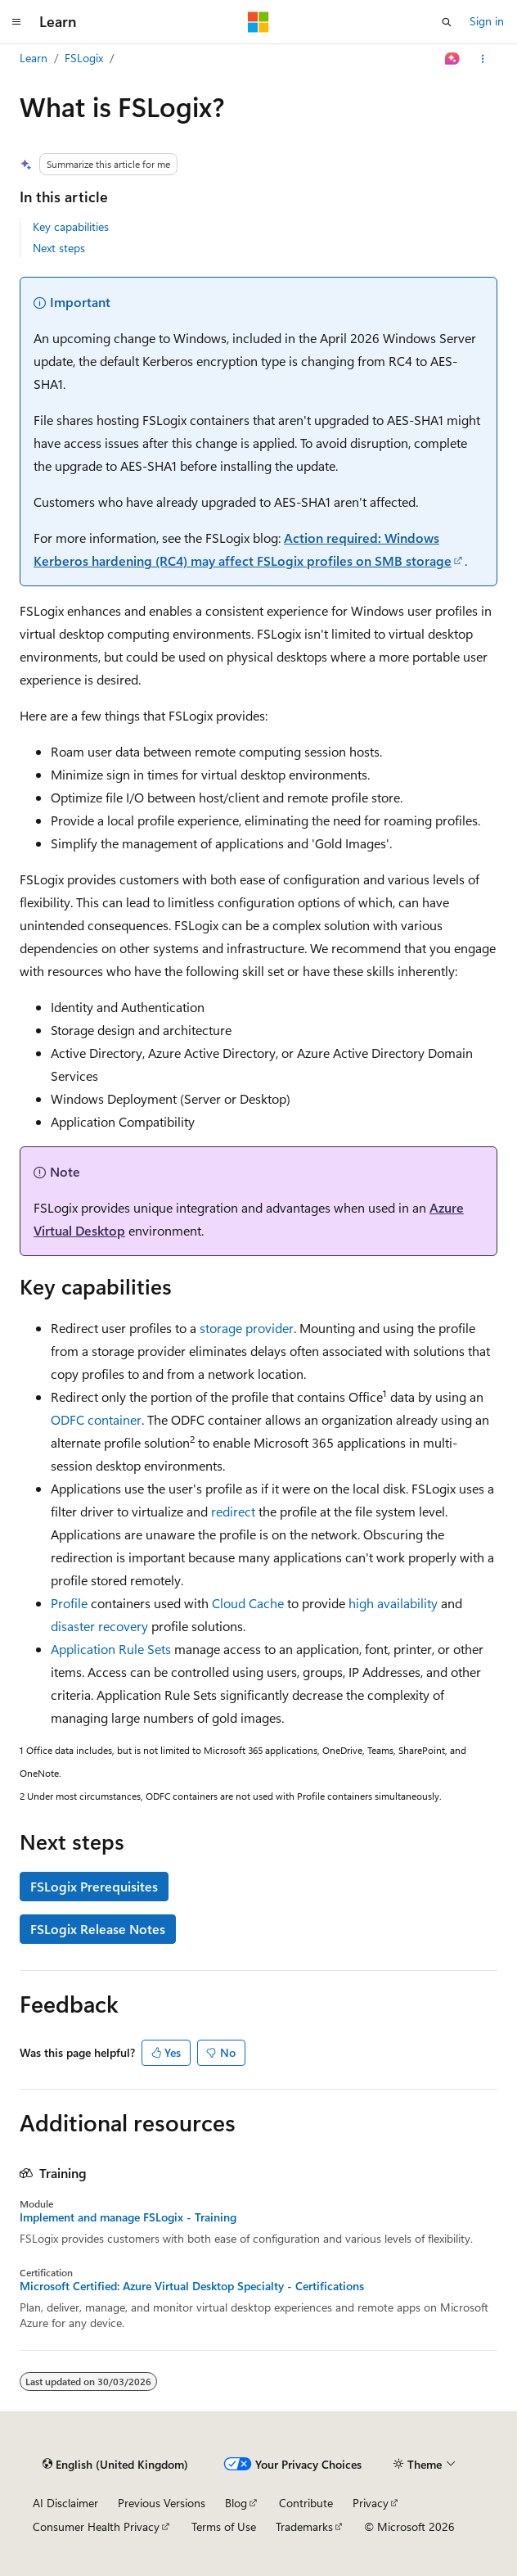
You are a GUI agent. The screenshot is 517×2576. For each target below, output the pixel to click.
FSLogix (84, 58)
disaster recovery (99, 1625)
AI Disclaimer (65, 2502)
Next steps (59, 247)
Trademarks (304, 2526)
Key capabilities (71, 226)
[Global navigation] (16, 22)
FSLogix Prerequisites (94, 1886)
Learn (33, 58)
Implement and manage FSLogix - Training (128, 2217)
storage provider (247, 1327)
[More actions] (483, 59)
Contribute (306, 2502)
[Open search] (446, 22)
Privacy (371, 2502)
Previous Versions (161, 2502)
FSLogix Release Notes (97, 1928)
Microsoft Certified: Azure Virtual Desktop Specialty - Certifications (192, 2286)
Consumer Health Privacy (96, 2526)
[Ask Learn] (453, 59)
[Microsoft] (258, 22)
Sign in (487, 21)
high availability (393, 1602)
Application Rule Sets (111, 1648)
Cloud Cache (248, 1602)
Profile (69, 1602)
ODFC (67, 1419)
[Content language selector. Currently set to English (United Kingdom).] (115, 2465)
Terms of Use (223, 2526)
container (115, 1419)
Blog (236, 2502)
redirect (233, 1511)
